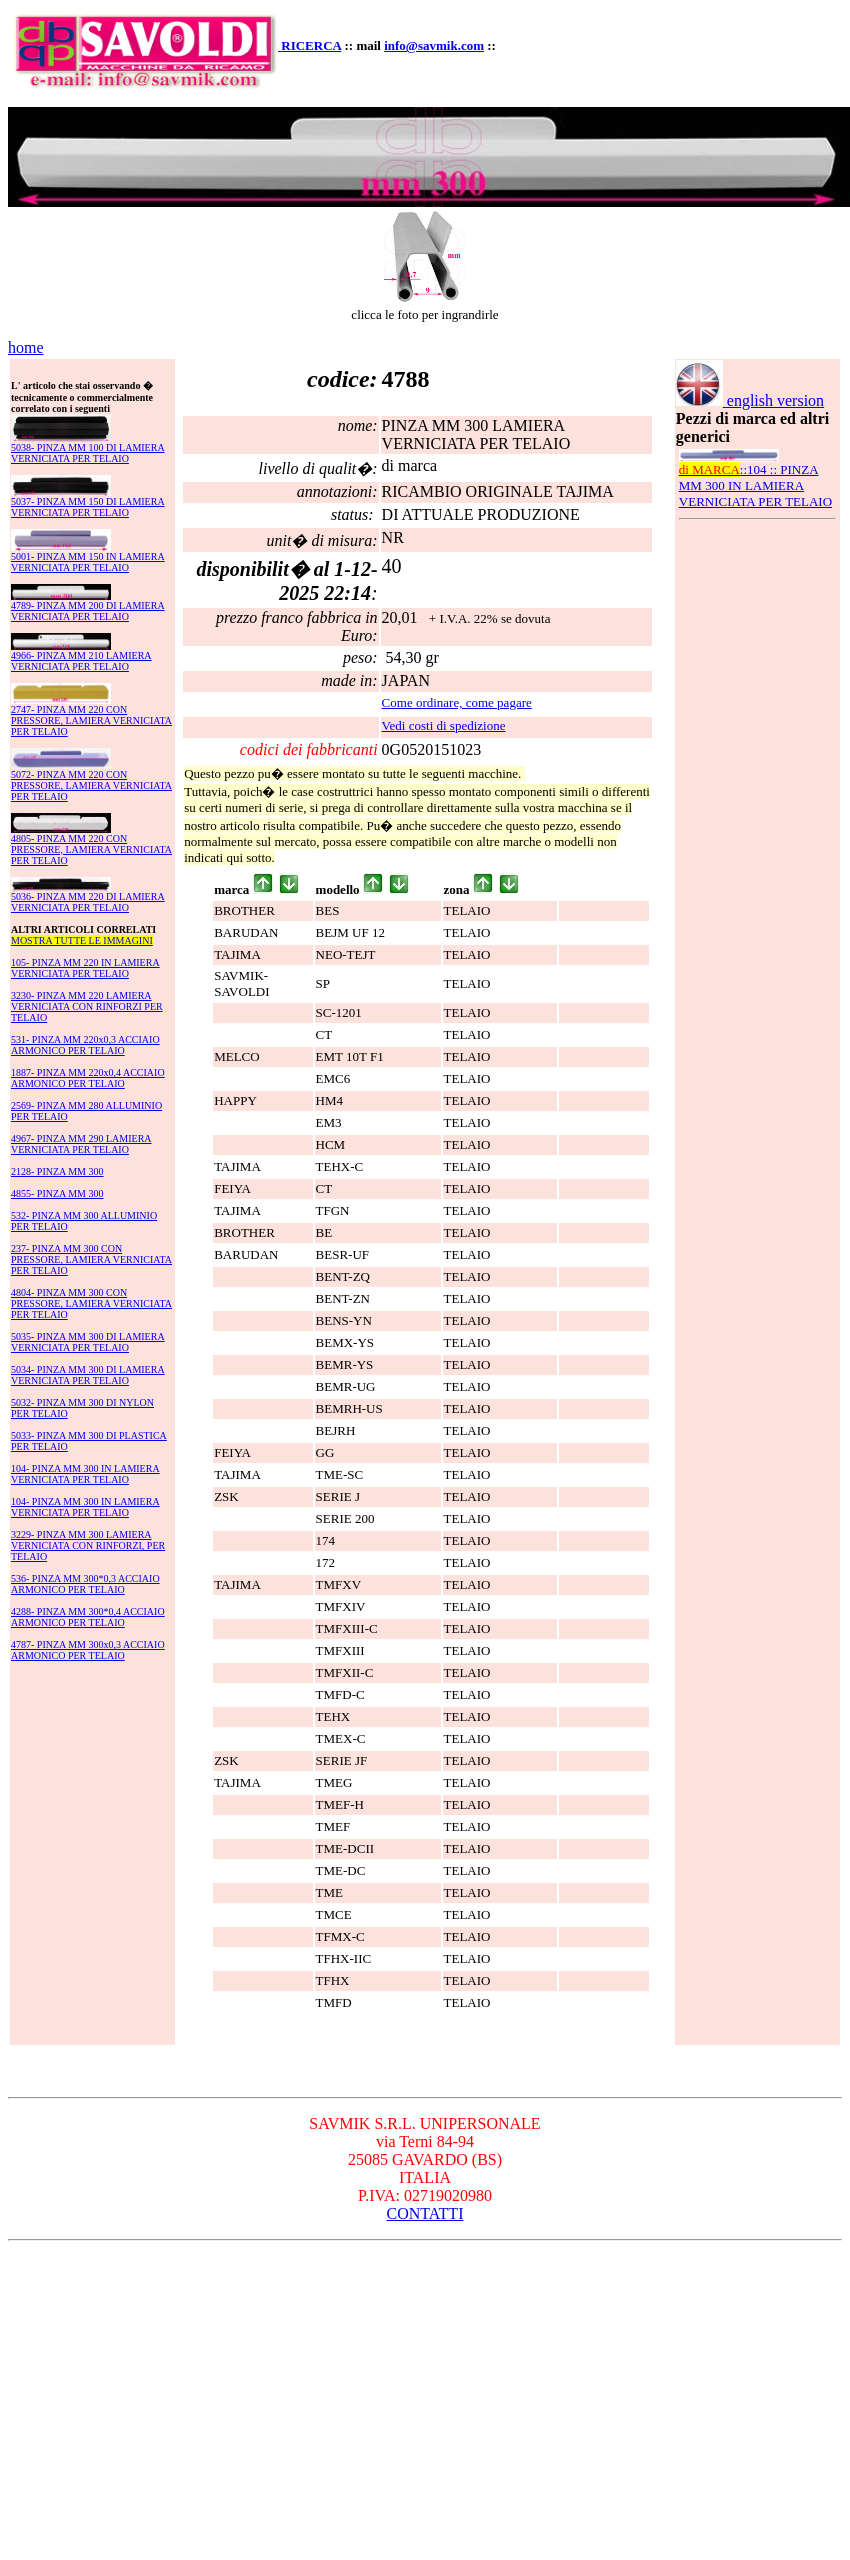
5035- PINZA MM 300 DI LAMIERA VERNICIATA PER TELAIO (88, 1342)
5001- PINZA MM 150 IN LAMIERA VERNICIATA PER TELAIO (88, 562)
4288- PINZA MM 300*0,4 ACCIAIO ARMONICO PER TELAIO (88, 1617)
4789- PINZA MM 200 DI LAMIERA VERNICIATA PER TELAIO (88, 611)
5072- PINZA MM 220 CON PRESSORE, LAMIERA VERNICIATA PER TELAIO (91, 785)
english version (750, 400)
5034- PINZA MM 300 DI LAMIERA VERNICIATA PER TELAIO (88, 1375)
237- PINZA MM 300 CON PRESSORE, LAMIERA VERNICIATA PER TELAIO (91, 1259)
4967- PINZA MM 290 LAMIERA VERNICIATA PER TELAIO (81, 1144)
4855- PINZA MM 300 (57, 1193)
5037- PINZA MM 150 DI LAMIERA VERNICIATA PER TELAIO (88, 507)
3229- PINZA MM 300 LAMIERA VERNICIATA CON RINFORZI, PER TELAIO (88, 1545)
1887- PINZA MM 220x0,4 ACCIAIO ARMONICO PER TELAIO (88, 1078)
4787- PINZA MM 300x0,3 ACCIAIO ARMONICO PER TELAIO (88, 1650)
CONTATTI (425, 2213)
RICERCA (311, 45)
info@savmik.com (434, 45)
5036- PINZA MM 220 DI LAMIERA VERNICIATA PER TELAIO (88, 902)
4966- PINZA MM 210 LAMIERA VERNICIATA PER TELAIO (81, 661)
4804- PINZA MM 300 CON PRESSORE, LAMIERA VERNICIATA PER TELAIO (91, 1303)
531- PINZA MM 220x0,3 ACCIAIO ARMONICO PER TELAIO (85, 1045)
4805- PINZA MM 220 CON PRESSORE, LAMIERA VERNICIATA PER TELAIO (91, 849)
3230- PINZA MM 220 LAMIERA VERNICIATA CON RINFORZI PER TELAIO (87, 1006)
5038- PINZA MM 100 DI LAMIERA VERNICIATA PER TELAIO (88, 453)
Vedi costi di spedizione (444, 725)
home (26, 347)
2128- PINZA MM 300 (57, 1171)
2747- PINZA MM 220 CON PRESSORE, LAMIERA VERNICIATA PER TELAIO (91, 720)
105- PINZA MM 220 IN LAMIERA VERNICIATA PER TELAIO (85, 968)
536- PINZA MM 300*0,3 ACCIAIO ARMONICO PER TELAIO (85, 1584)
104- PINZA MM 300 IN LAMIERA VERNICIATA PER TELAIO (85, 1474)
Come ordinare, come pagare (457, 702)
